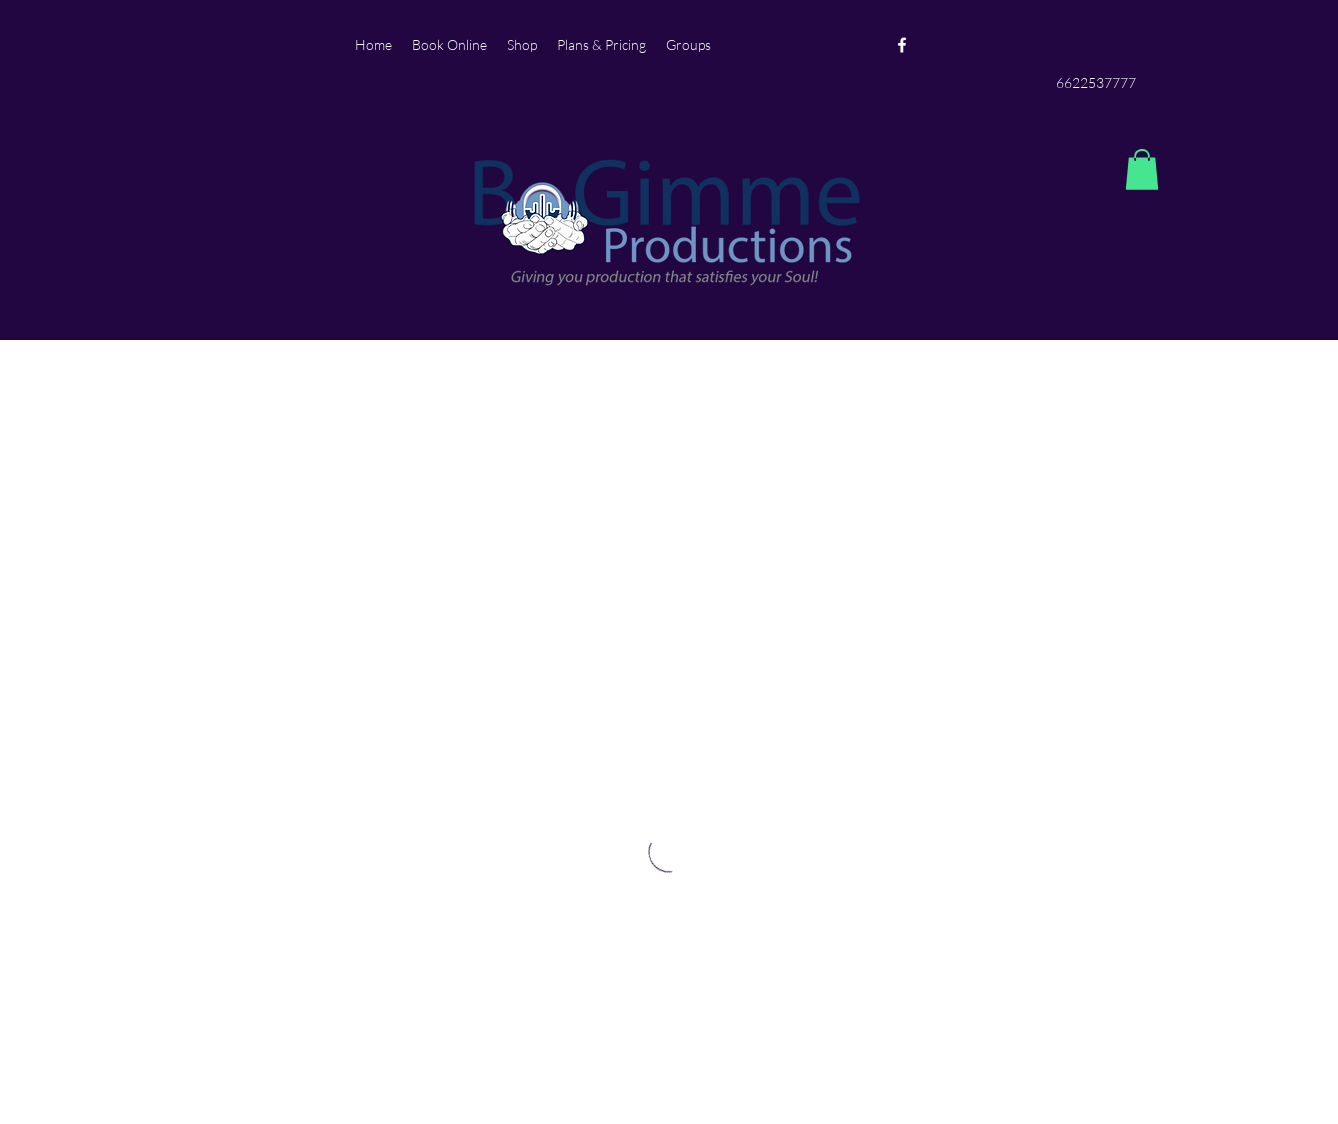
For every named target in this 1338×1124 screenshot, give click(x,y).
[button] (1142, 169)
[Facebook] (902, 45)
